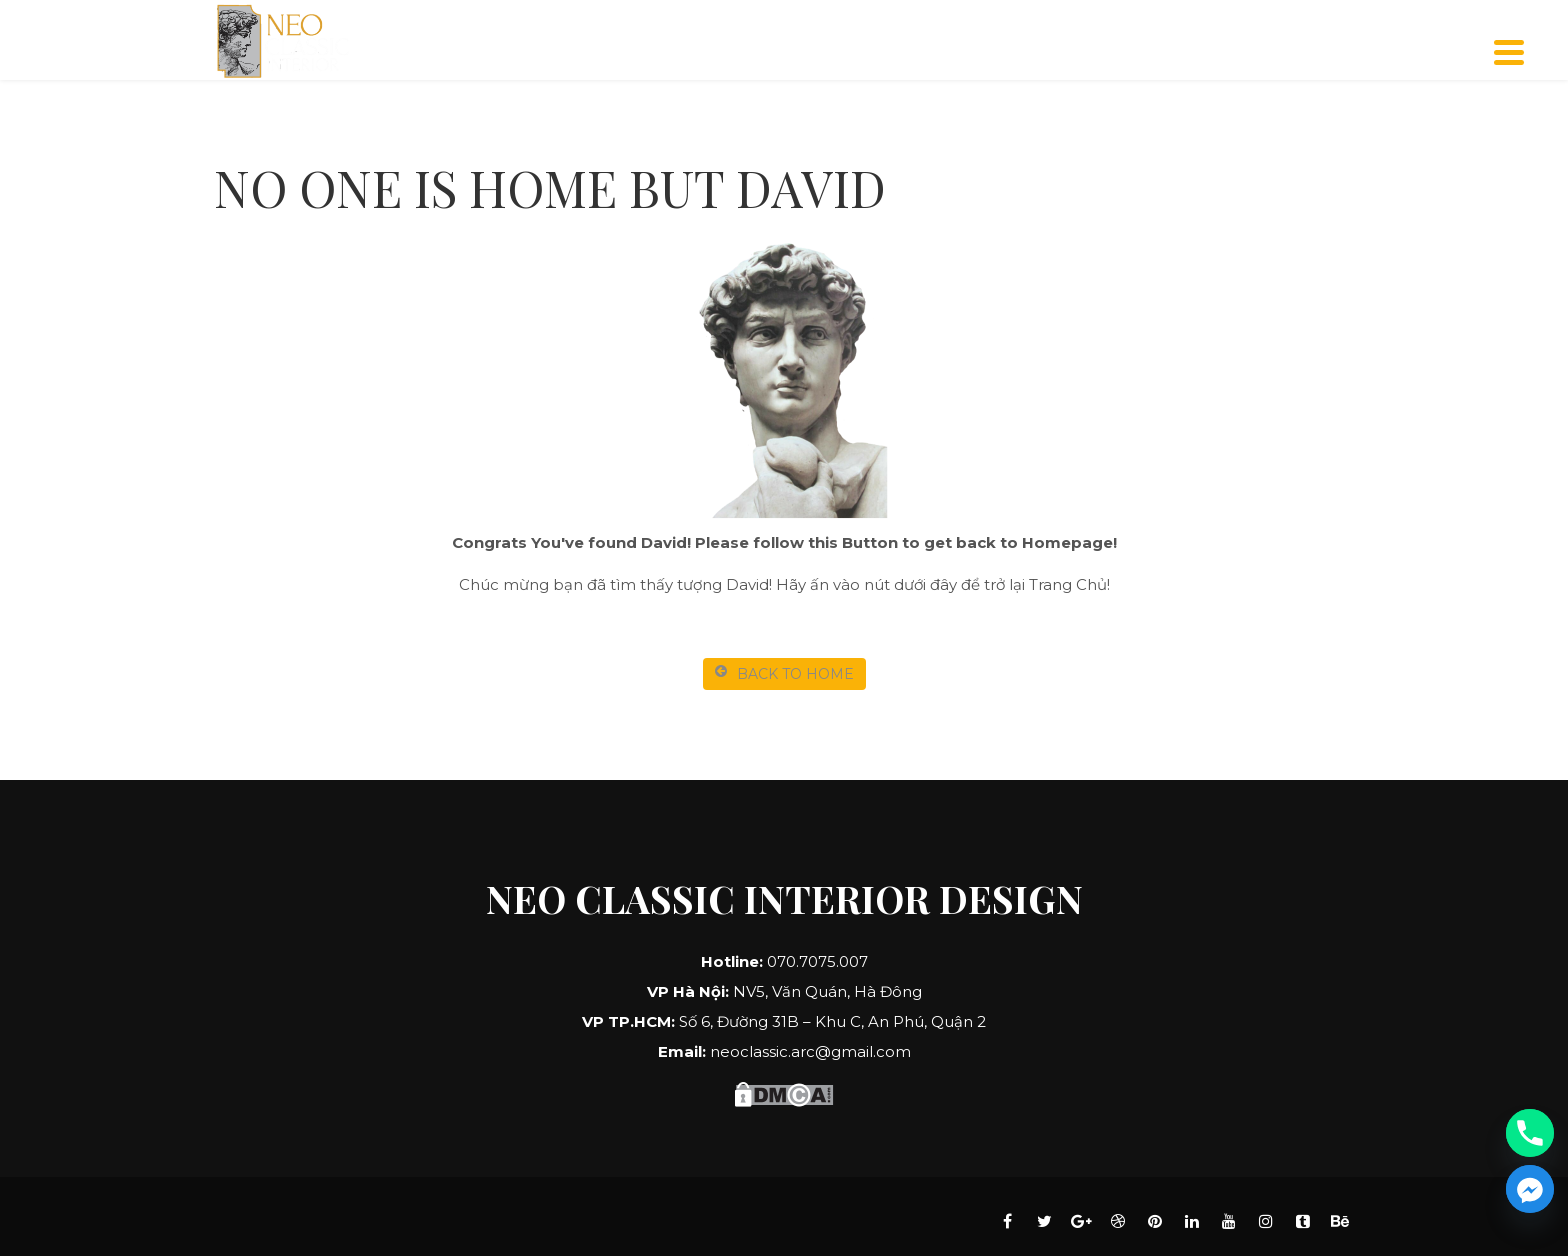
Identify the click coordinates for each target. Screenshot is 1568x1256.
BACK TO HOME (784, 673)
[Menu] (1509, 52)
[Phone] (1530, 1133)
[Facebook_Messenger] (1530, 1189)
